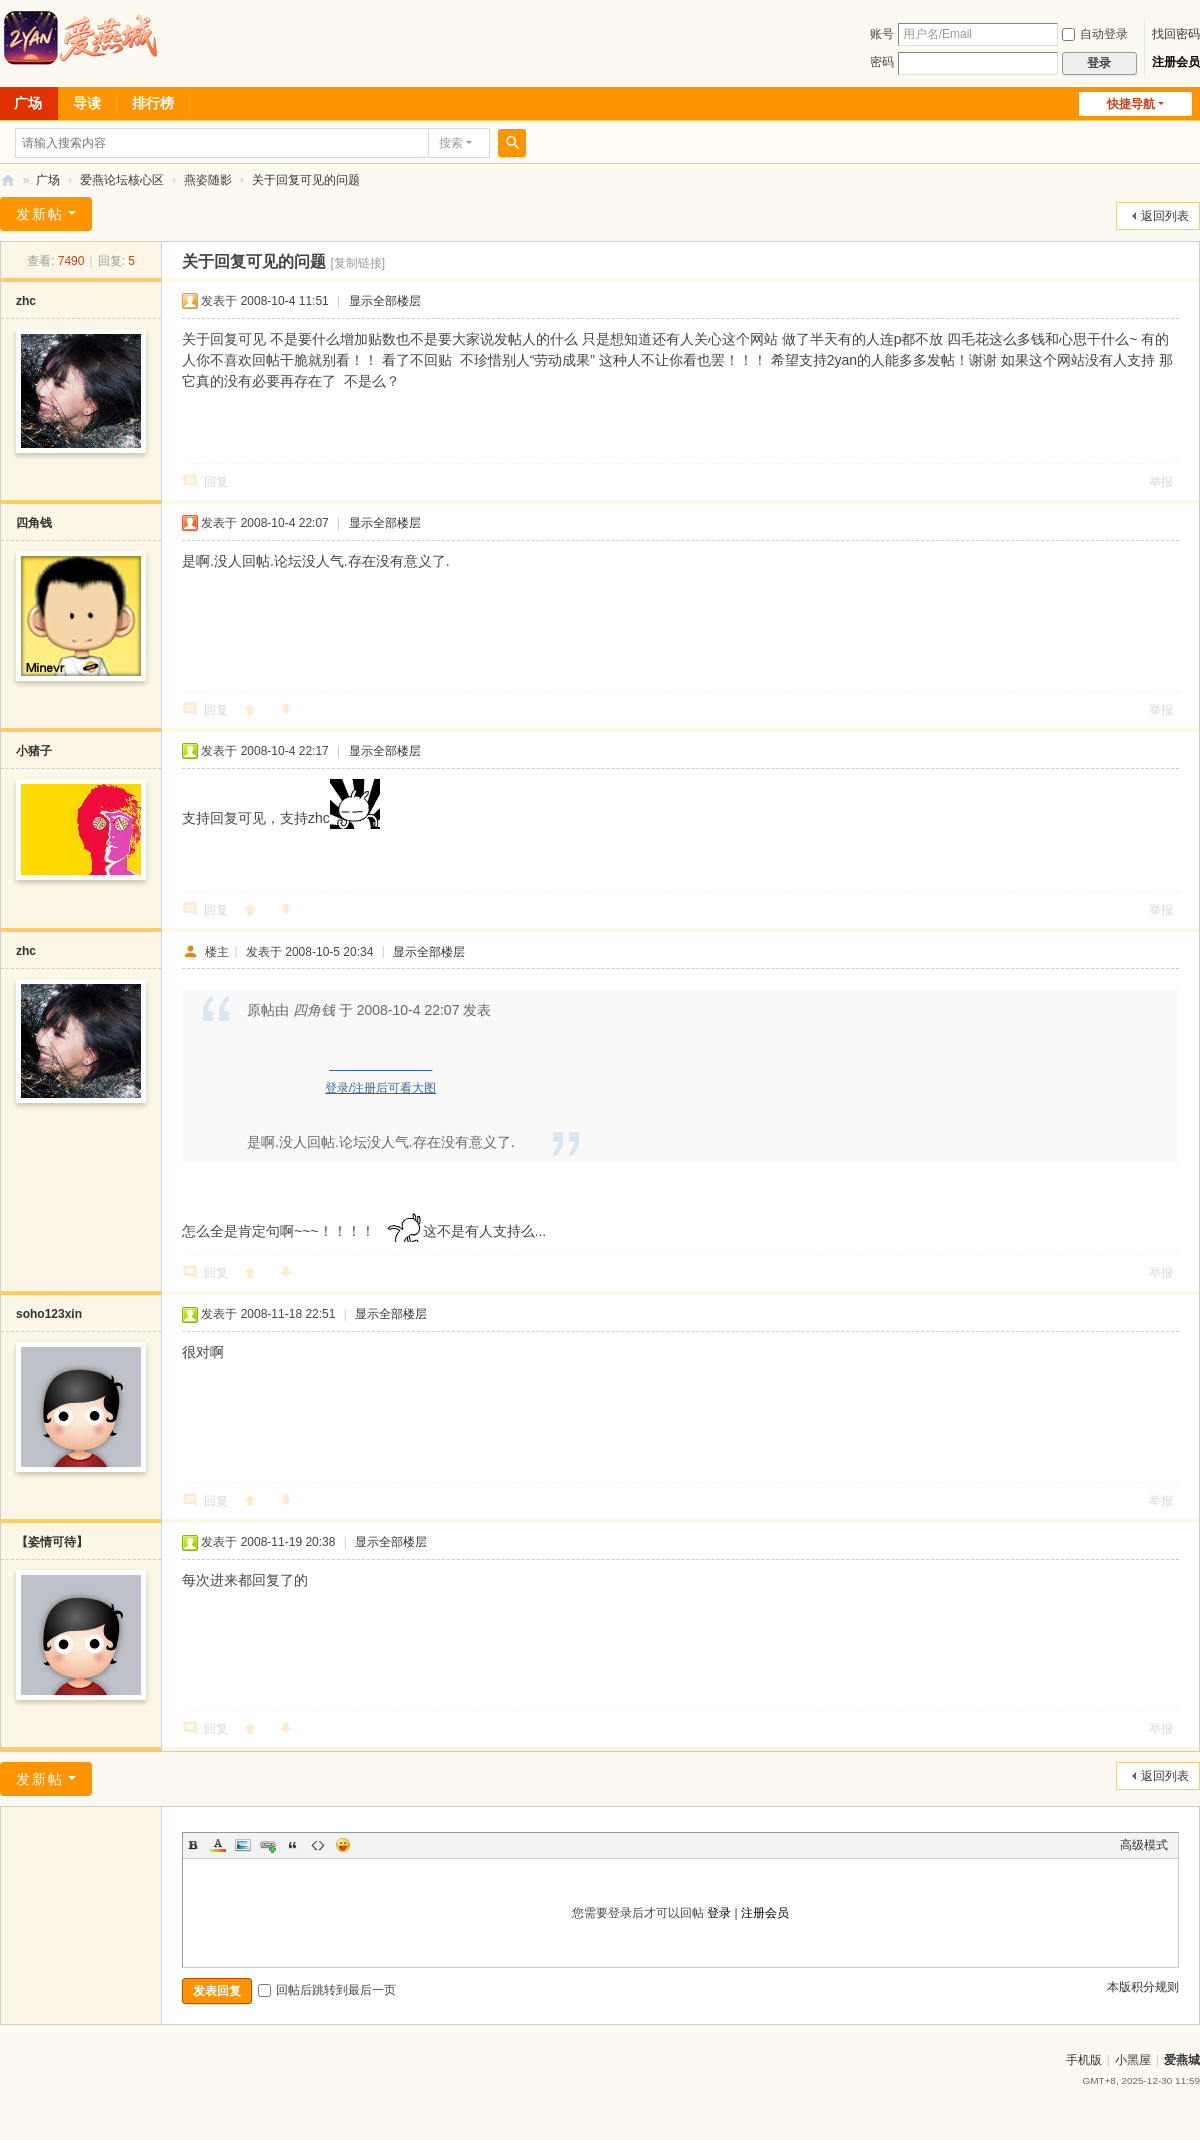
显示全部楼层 (385, 301)
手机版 (1084, 2060)
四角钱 (34, 523)
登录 (719, 1913)
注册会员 (1176, 62)
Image (243, 1845)
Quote (293, 1845)
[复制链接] (357, 263)
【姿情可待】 (52, 1542)
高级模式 (1144, 1845)
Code (318, 1845)
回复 (216, 482)
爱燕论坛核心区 (122, 180)
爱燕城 (1182, 2060)
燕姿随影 (208, 180)
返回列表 (1165, 216)
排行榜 (153, 103)
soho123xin (49, 1314)
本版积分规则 (1143, 1987)
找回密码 (1176, 34)
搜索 (451, 143)
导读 (87, 103)
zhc (26, 301)
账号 (882, 34)
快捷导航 (1131, 104)
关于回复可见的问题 (306, 180)
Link (268, 1845)
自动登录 (1095, 34)
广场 (48, 180)
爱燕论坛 (8, 180)
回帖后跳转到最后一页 (327, 1990)
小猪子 (34, 751)
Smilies (343, 1845)
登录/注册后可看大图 (380, 1088)
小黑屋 (1133, 2060)
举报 (1161, 482)
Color (218, 1845)
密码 (882, 62)
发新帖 (40, 214)
